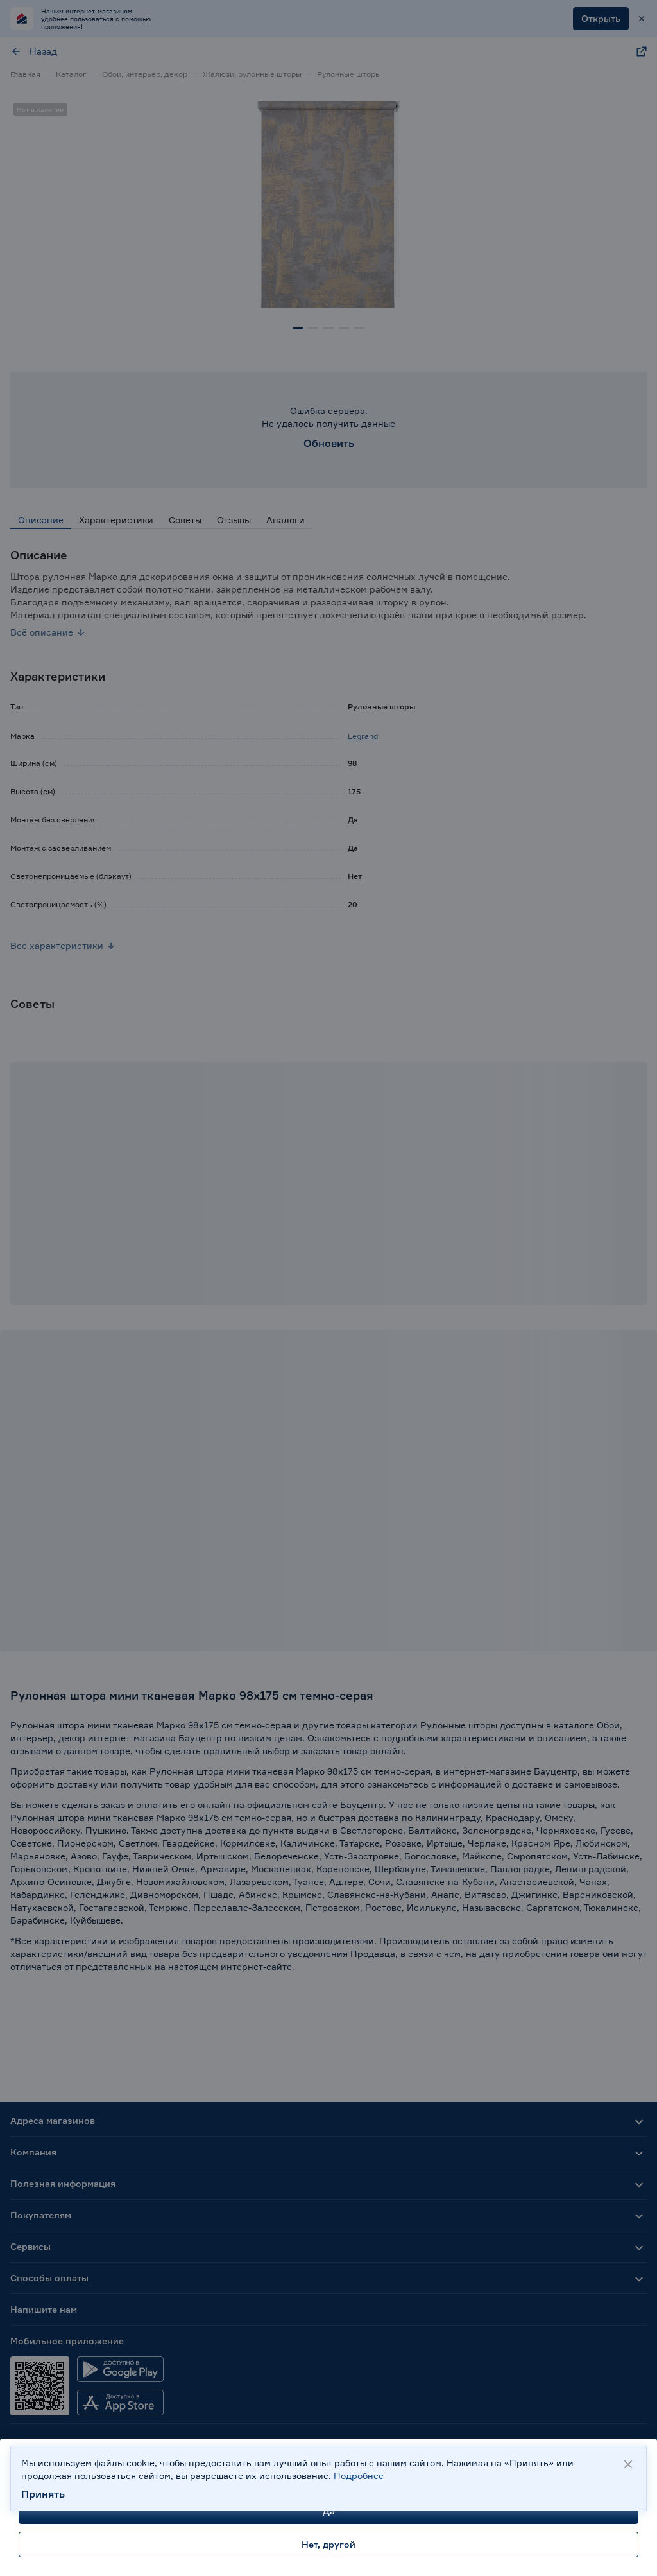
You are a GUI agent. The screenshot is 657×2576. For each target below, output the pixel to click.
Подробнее (359, 2475)
